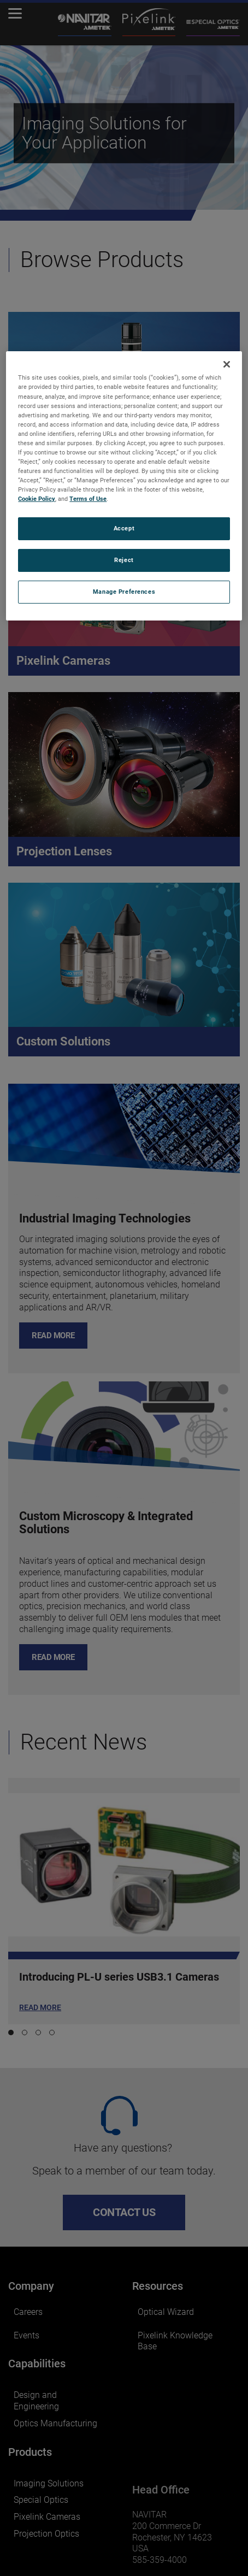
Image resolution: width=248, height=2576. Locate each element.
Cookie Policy (36, 499)
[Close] (227, 364)
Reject (123, 560)
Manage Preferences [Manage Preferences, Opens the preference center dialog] (124, 591)
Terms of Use (88, 499)
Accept (124, 528)
